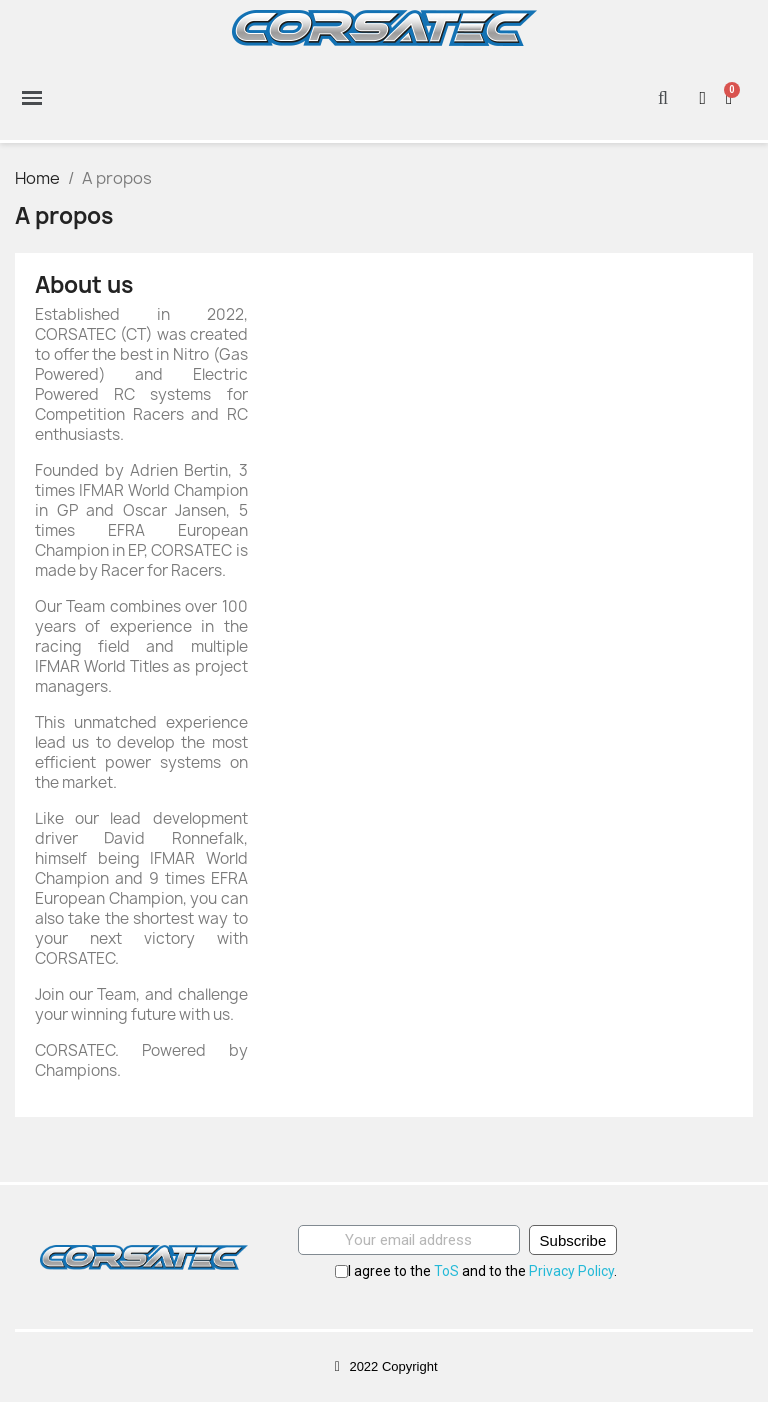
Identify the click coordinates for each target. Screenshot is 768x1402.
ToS (446, 1271)
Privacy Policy (571, 1271)
